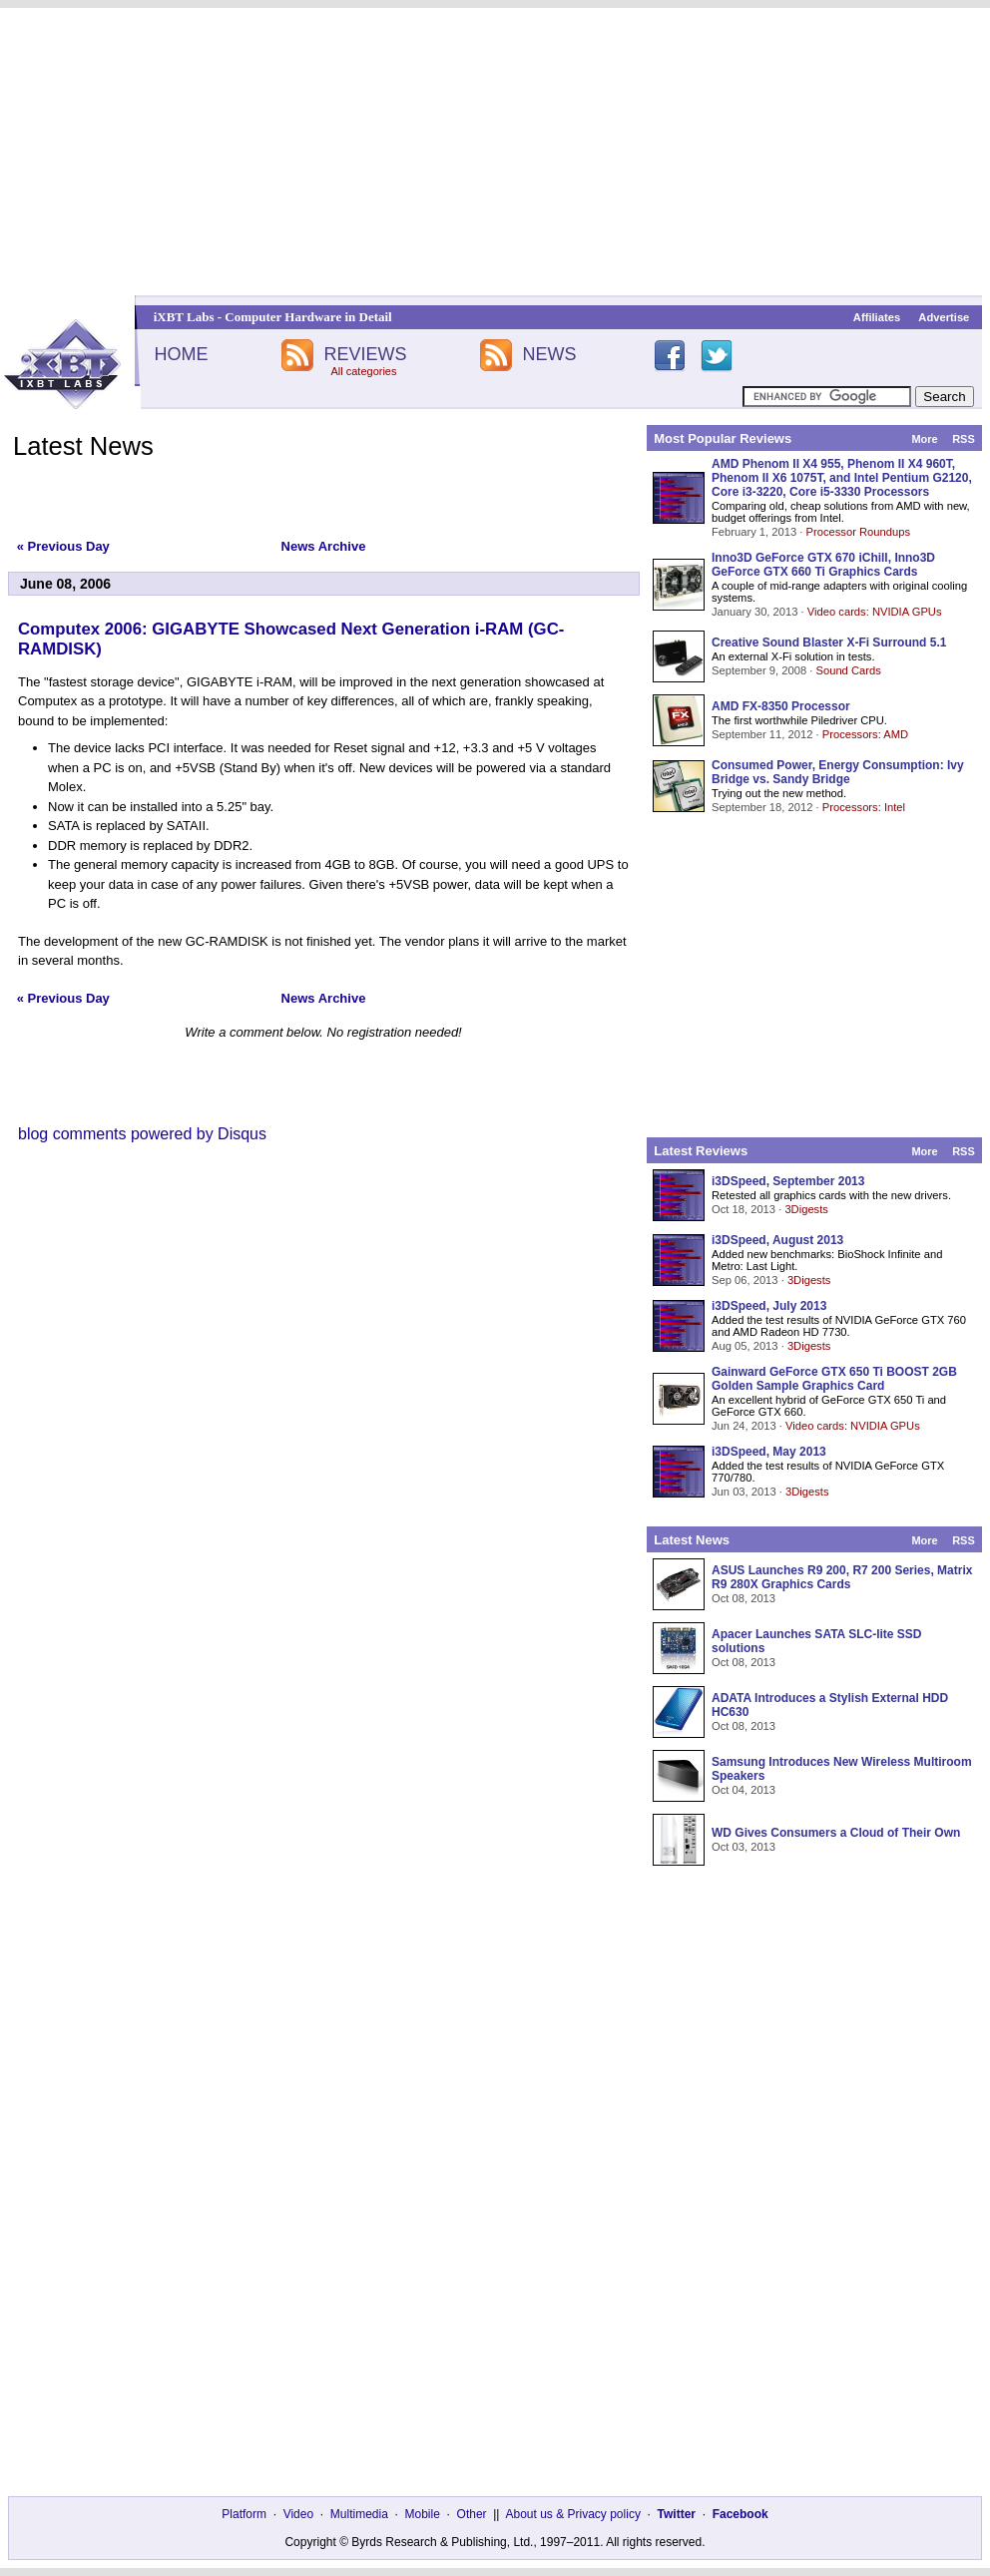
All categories (363, 371)
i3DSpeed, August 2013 (777, 1240)
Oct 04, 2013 (743, 1790)
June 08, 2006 (65, 584)
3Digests (806, 1209)
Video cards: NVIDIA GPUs (874, 612)
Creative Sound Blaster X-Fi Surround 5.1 (829, 642)
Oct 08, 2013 (743, 1598)
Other (472, 2514)
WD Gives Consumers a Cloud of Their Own (836, 1833)
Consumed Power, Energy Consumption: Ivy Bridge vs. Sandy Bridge (838, 772)
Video (298, 2514)
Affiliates (876, 317)
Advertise (943, 317)
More (924, 439)
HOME (181, 354)
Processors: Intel (863, 807)
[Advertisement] (495, 151)
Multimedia (359, 2514)
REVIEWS (364, 354)
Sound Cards (847, 670)
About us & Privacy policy (572, 2514)
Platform (244, 2514)
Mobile (422, 2514)
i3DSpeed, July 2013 (769, 1306)
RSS (963, 439)
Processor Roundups (858, 532)
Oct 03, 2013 (743, 1847)
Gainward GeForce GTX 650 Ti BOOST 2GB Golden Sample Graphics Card (834, 1379)
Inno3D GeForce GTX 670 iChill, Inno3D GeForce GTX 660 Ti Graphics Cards (823, 565)
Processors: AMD (865, 734)
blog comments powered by (142, 1133)
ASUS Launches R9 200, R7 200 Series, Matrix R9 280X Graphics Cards (842, 1577)
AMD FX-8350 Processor (781, 706)
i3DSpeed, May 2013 (769, 1452)
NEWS (550, 354)
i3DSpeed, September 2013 (788, 1181)
